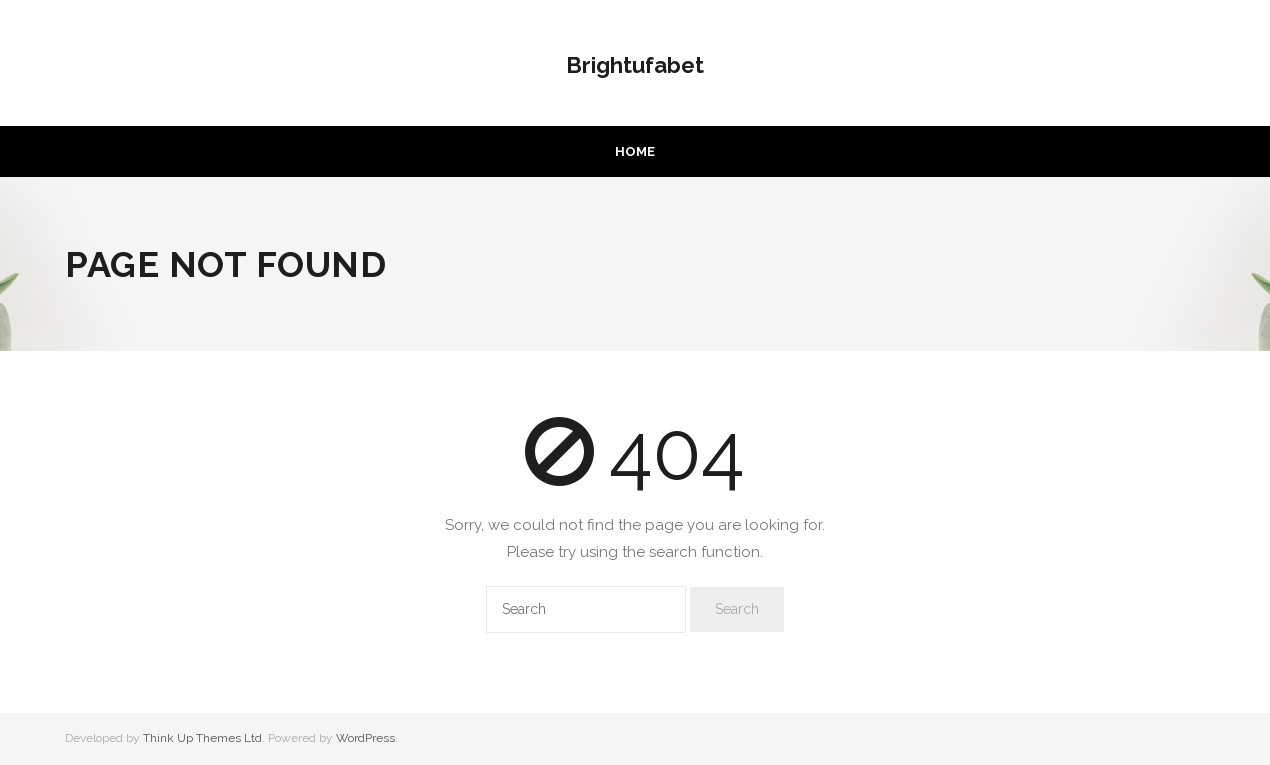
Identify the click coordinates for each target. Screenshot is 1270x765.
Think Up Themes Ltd (202, 738)
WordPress (365, 738)
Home (635, 151)
